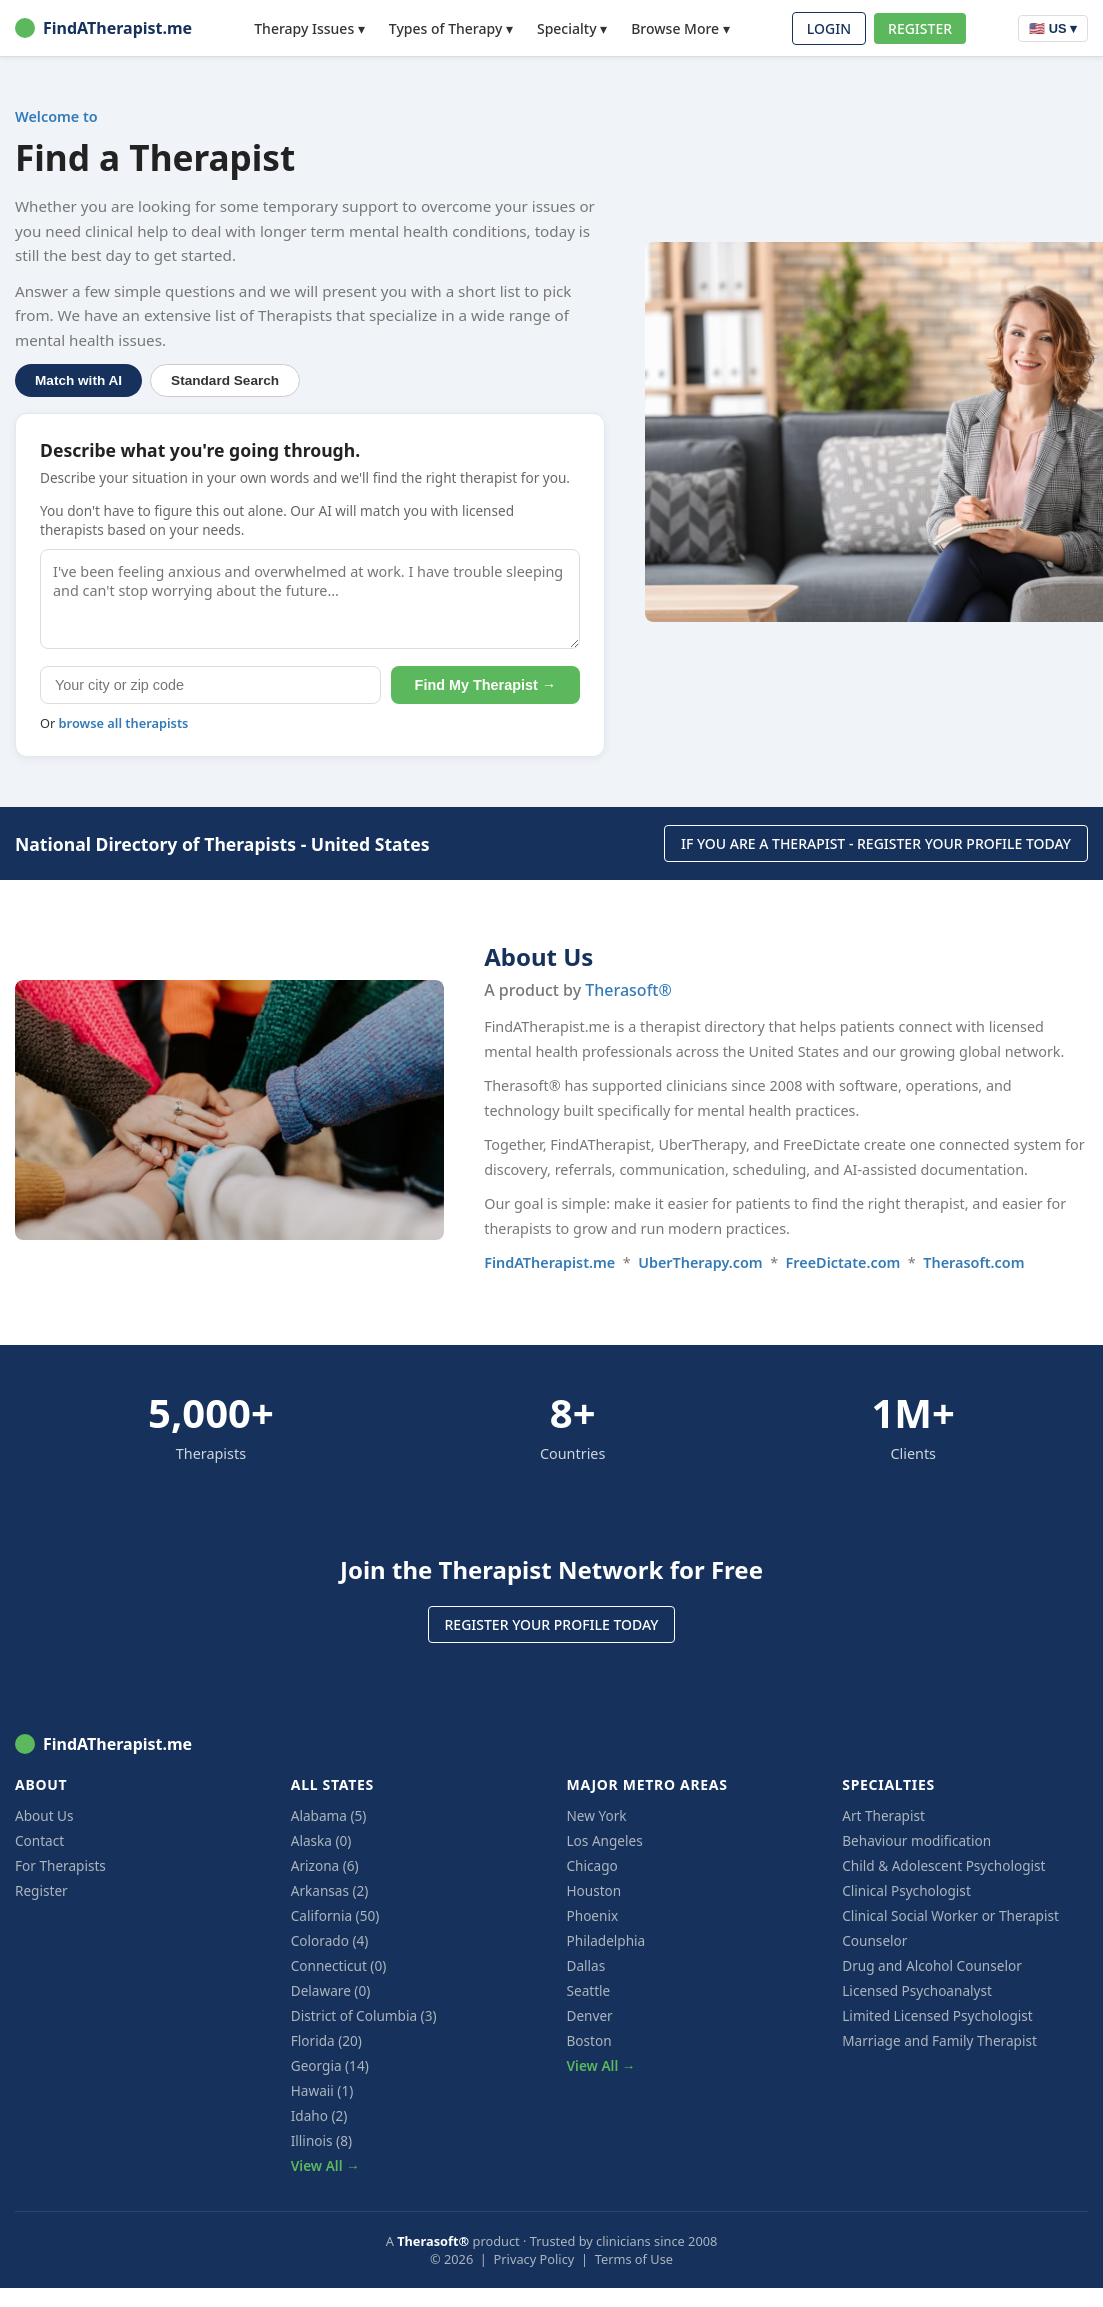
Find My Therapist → (486, 685)
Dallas (586, 1965)
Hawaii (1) (322, 2090)
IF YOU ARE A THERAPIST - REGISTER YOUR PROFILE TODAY (876, 843)
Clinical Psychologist (906, 1890)
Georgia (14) (330, 2065)
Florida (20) (326, 2040)
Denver (590, 2015)
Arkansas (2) (330, 1890)
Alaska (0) (321, 1840)
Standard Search (225, 380)
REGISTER (920, 28)
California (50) (335, 1915)
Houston (594, 1890)
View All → (325, 2165)
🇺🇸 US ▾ (1053, 28)
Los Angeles (605, 1840)
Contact (39, 1840)
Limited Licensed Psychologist (937, 2015)
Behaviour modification (916, 1840)
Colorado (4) (330, 1940)
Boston (589, 2040)
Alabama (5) (329, 1815)
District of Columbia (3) (364, 2015)
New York (597, 1815)
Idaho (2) (319, 2115)
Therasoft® (628, 990)
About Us (44, 1815)
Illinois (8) (321, 2140)
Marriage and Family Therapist (939, 2040)
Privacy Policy (534, 2259)
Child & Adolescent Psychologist (943, 1865)
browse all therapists (124, 723)
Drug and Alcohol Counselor (932, 1965)
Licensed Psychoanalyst (917, 1990)
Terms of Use (634, 2259)
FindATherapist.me (103, 28)
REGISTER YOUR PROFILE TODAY (552, 1624)
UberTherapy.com (700, 1262)
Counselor (874, 1940)
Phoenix (593, 1915)
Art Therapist (883, 1815)
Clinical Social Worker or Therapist (950, 1915)
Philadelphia (606, 1940)
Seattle (589, 1990)
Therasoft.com (973, 1262)
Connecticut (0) (339, 1965)
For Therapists (60, 1865)
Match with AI (78, 380)
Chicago (592, 1865)
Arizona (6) (325, 1865)
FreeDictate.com (843, 1262)
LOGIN (829, 28)
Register (41, 1890)
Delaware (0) (331, 1990)
